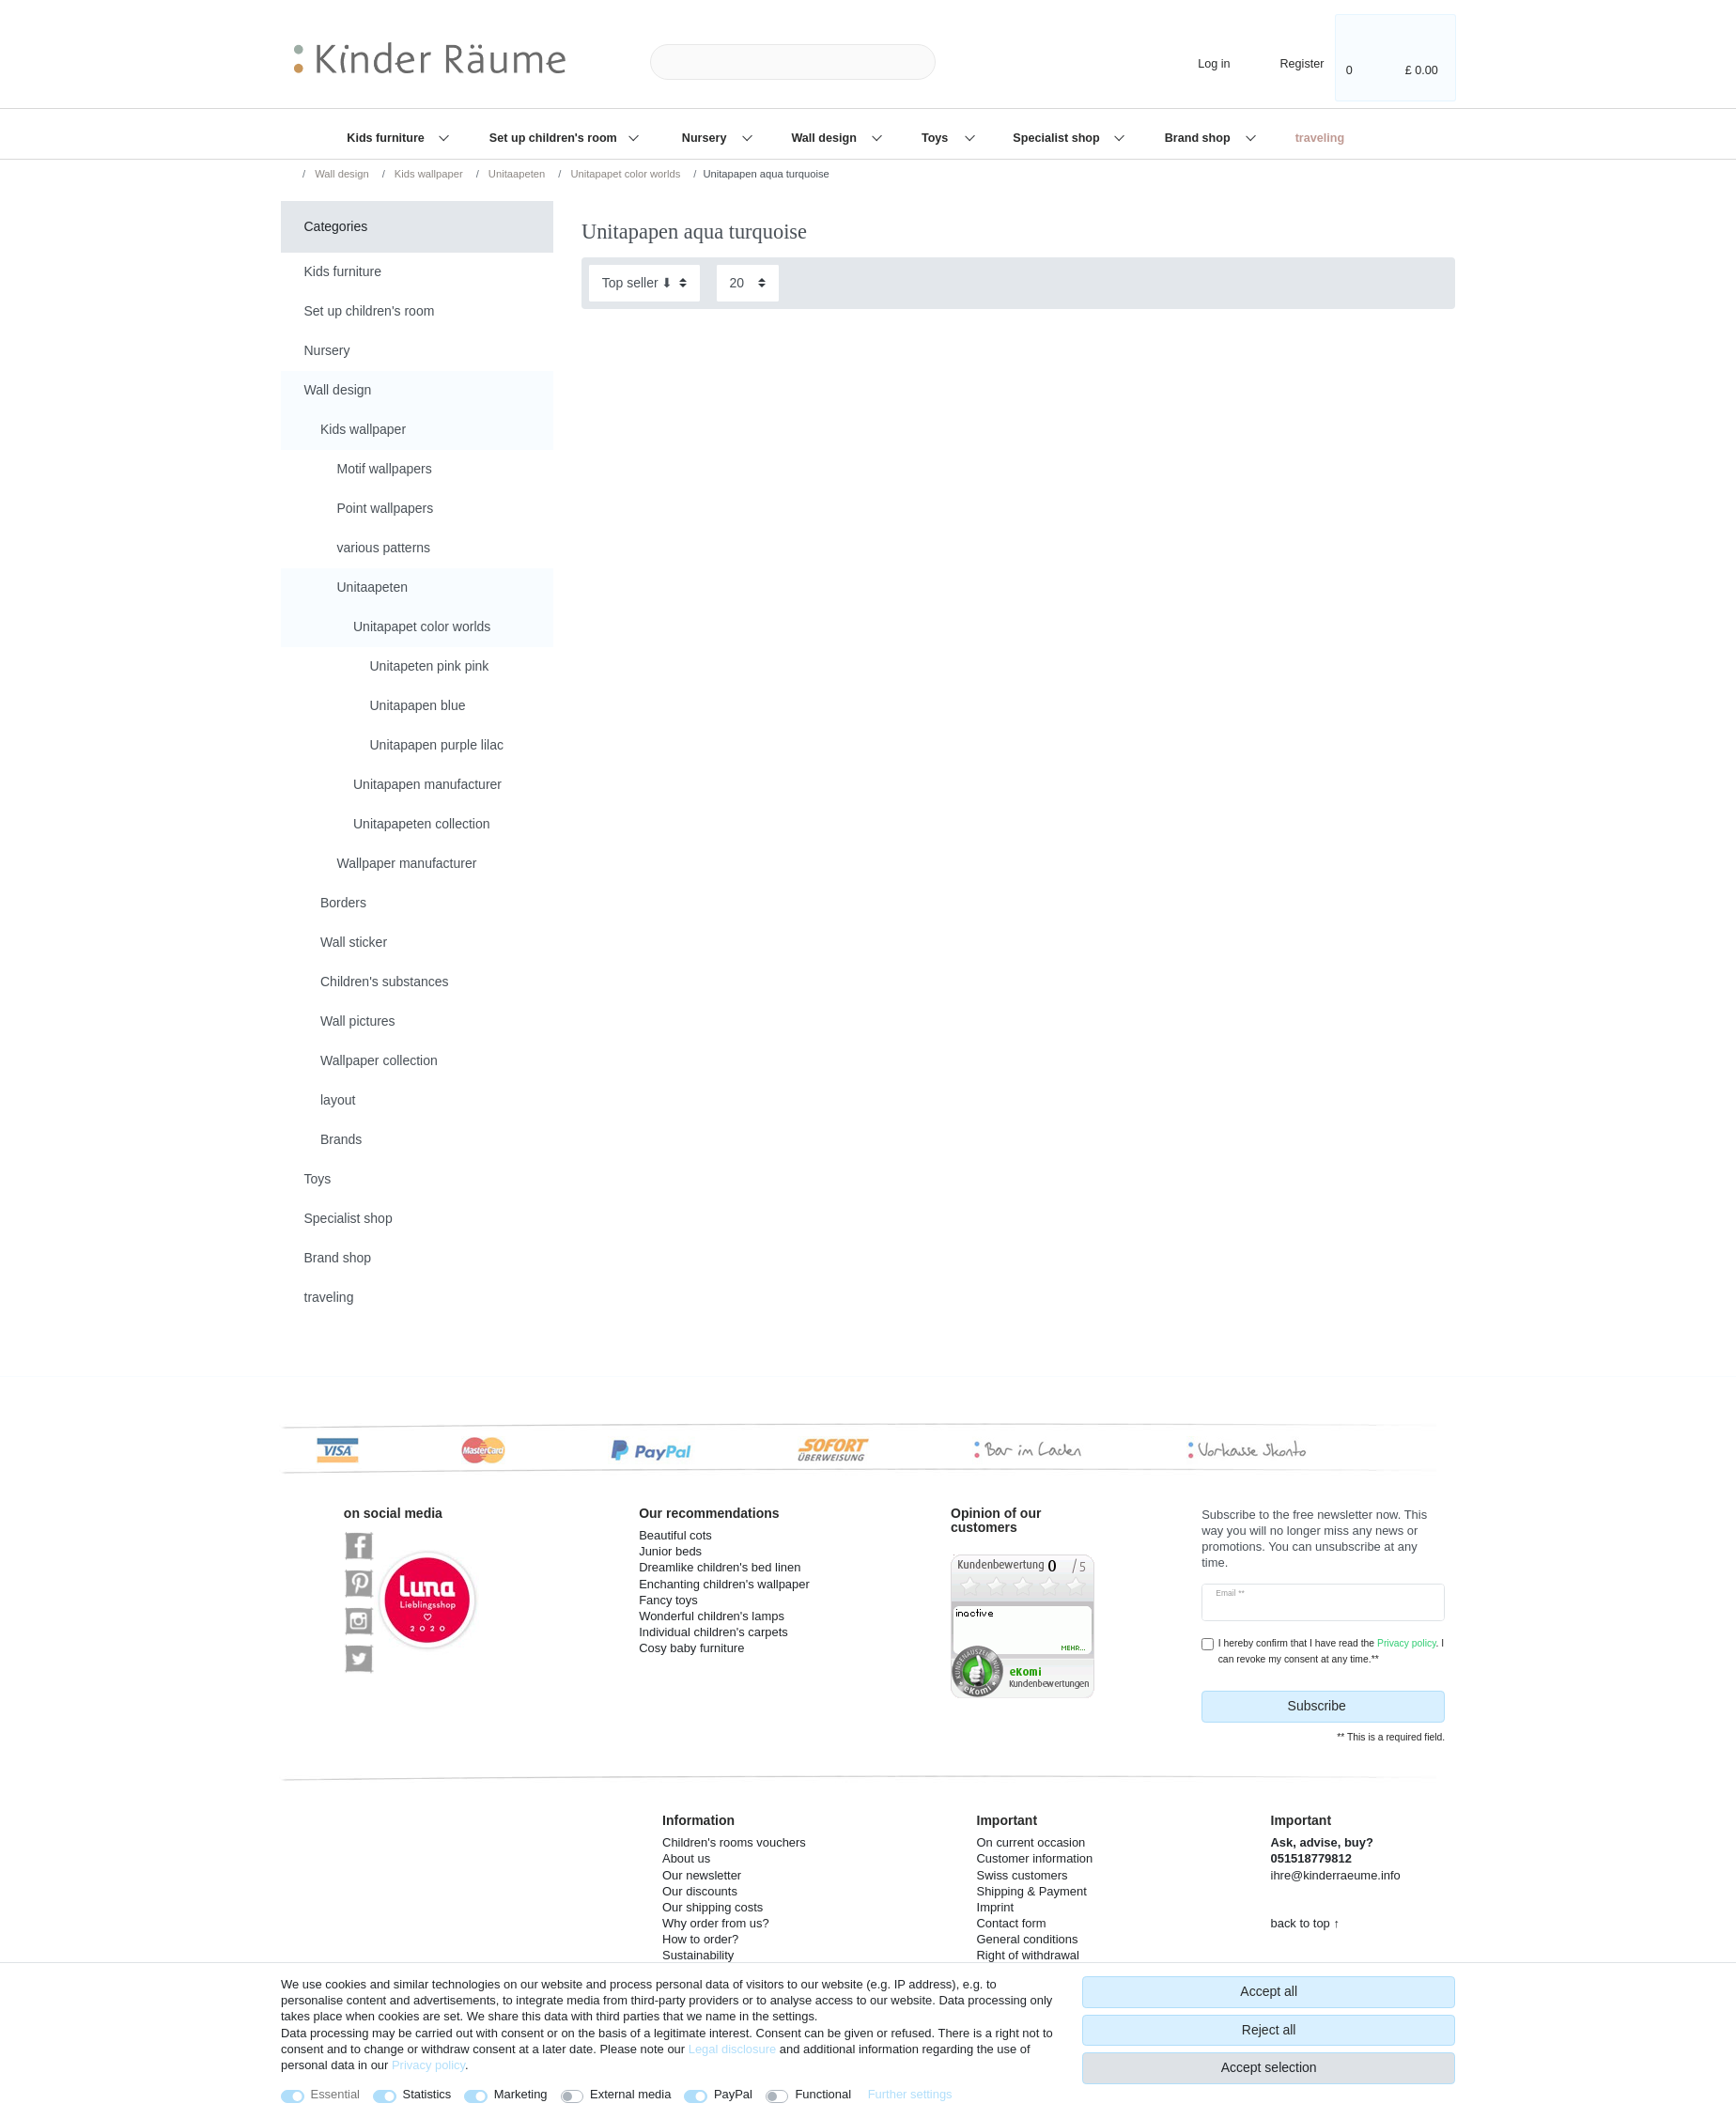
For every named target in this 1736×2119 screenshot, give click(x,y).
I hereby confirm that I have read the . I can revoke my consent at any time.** (1331, 1651)
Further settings (910, 2094)
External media (630, 2094)
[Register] (1289, 61)
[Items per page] (748, 283)
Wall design (825, 138)
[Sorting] (644, 283)
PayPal (733, 2094)
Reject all (1269, 2029)
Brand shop (1199, 138)
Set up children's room (554, 138)
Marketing (521, 2094)
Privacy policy (428, 2065)
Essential (336, 2094)
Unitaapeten (515, 173)
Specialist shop (1058, 138)
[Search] (966, 62)
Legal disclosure (733, 2049)
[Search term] (793, 62)
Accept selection (1269, 2067)
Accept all (1268, 1991)
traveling (1320, 138)
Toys (937, 138)
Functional (823, 2094)
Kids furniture (387, 138)
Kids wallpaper (427, 173)
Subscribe (1360, 1706)
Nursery (706, 138)
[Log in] (1198, 61)
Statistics (427, 2094)
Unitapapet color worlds (623, 173)
